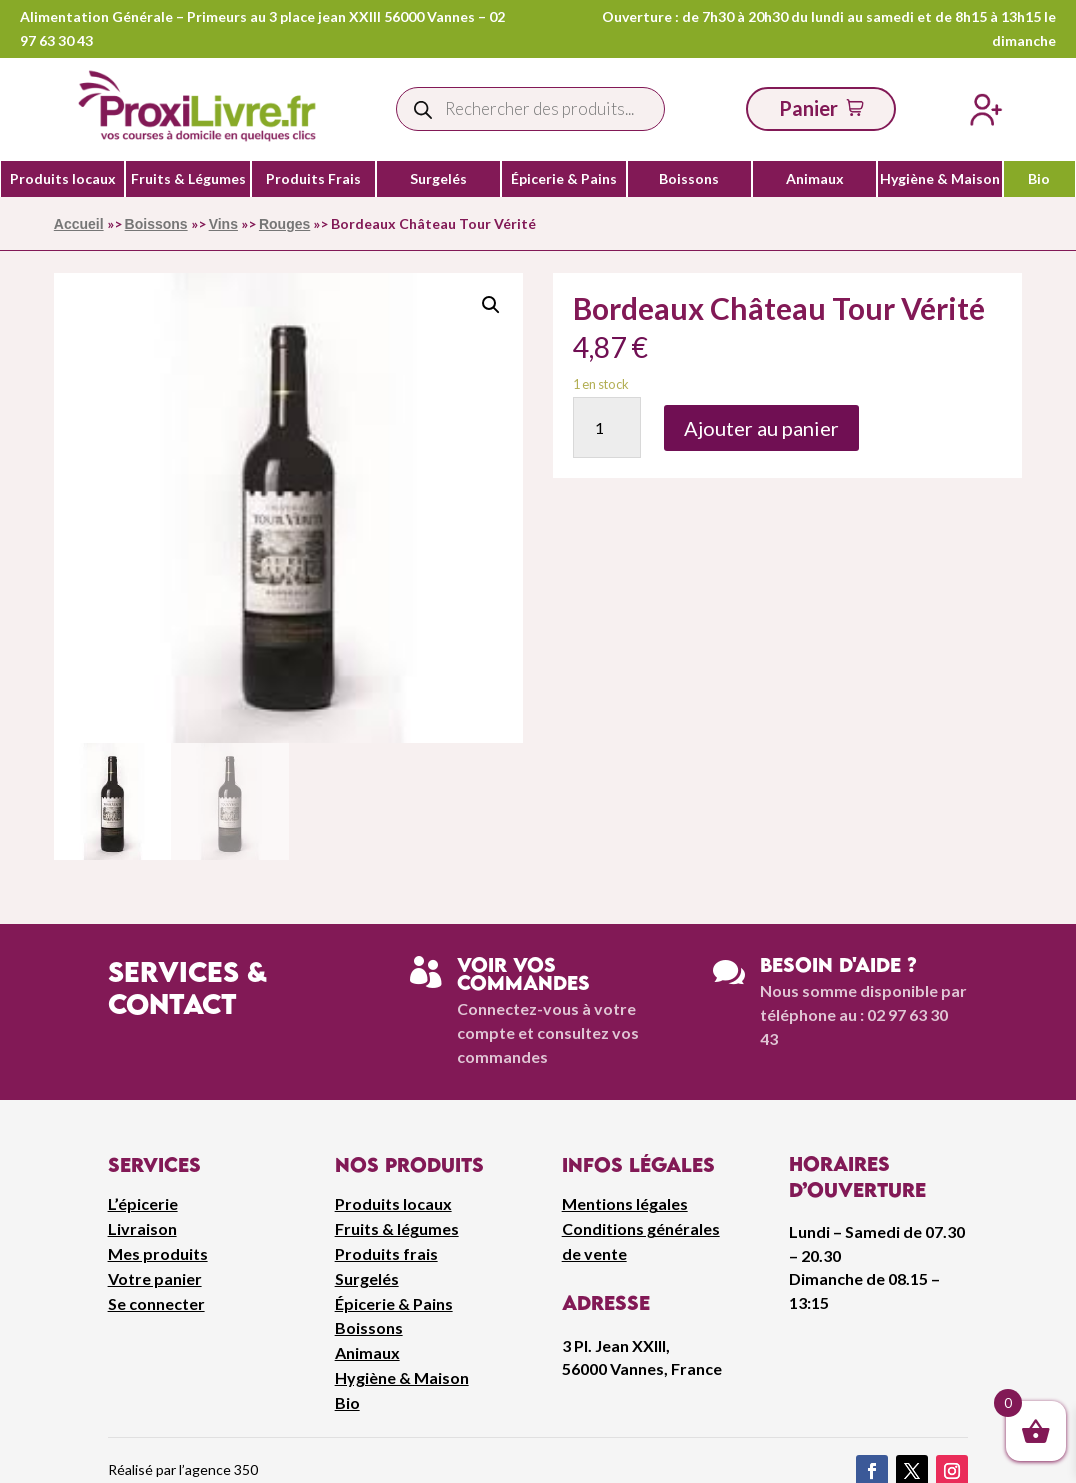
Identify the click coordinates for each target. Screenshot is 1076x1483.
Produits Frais (313, 179)
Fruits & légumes (397, 1228)
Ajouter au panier (761, 428)
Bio (1039, 179)
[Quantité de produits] (607, 427)
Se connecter (156, 1303)
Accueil (79, 224)
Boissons (689, 179)
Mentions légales (625, 1203)
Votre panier (155, 1278)
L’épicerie (143, 1203)
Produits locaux (63, 179)
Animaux (815, 179)
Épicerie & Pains (564, 179)
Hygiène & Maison (940, 179)
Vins (223, 224)
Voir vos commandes (523, 973)
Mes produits (158, 1253)
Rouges (284, 224)
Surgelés (438, 179)
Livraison (142, 1228)
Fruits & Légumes (188, 179)
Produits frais (386, 1253)
